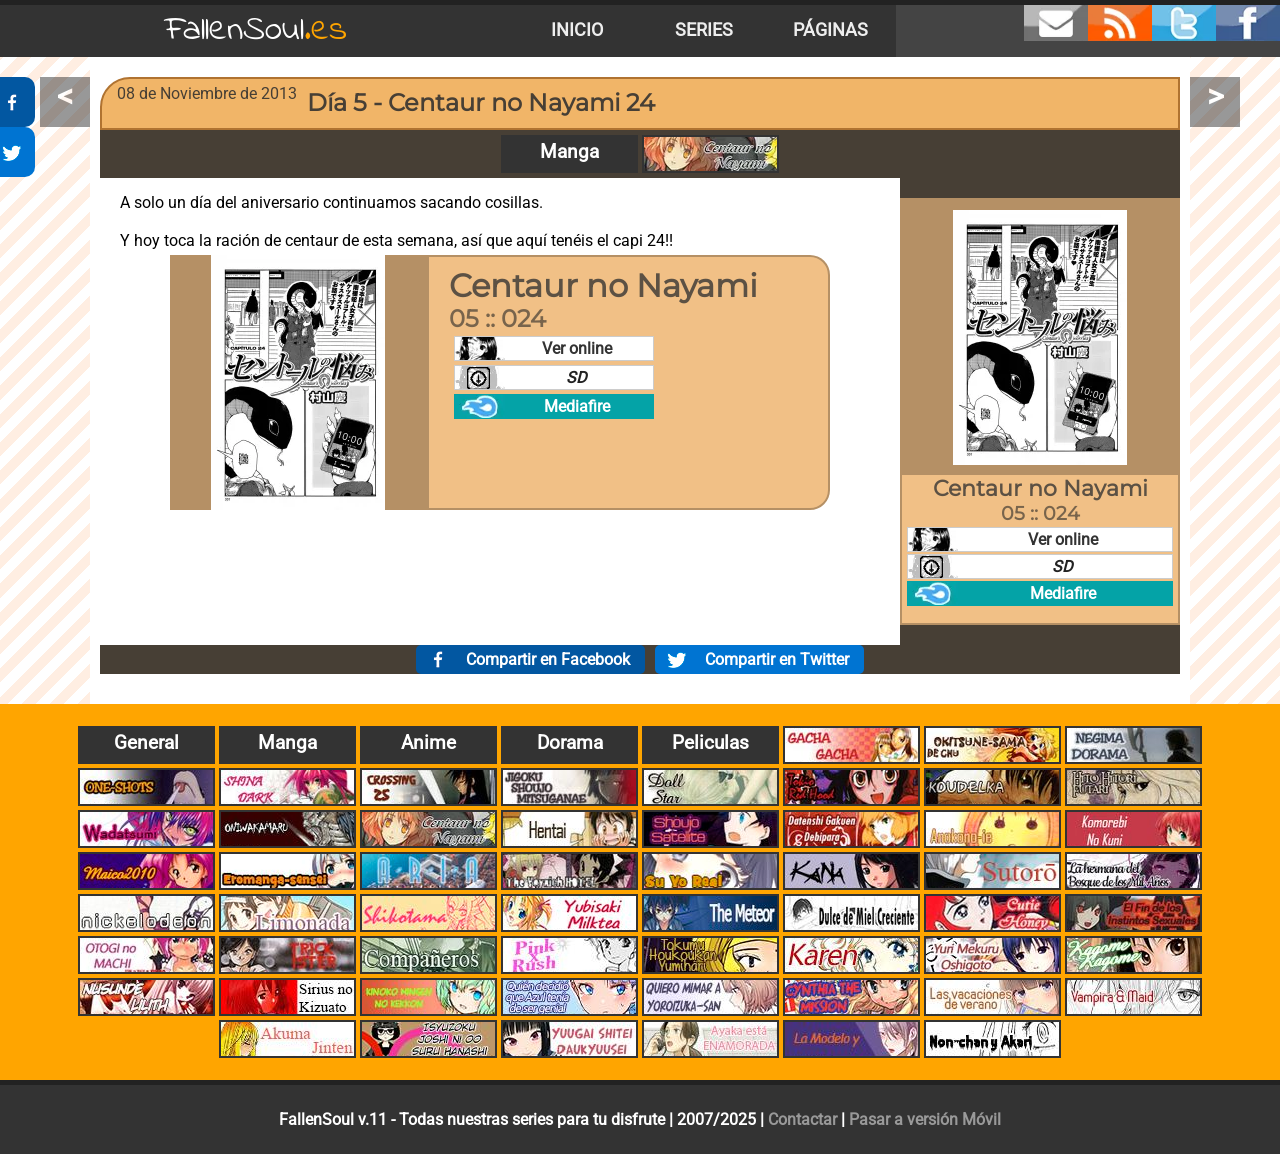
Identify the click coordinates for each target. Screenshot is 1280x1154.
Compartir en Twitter (777, 659)
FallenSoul (256, 30)
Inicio (577, 30)
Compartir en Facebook (548, 659)
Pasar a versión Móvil (925, 1119)
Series (704, 30)
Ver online (577, 348)
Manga (569, 151)
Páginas (830, 30)
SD (576, 377)
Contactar (802, 1119)
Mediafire (577, 406)
